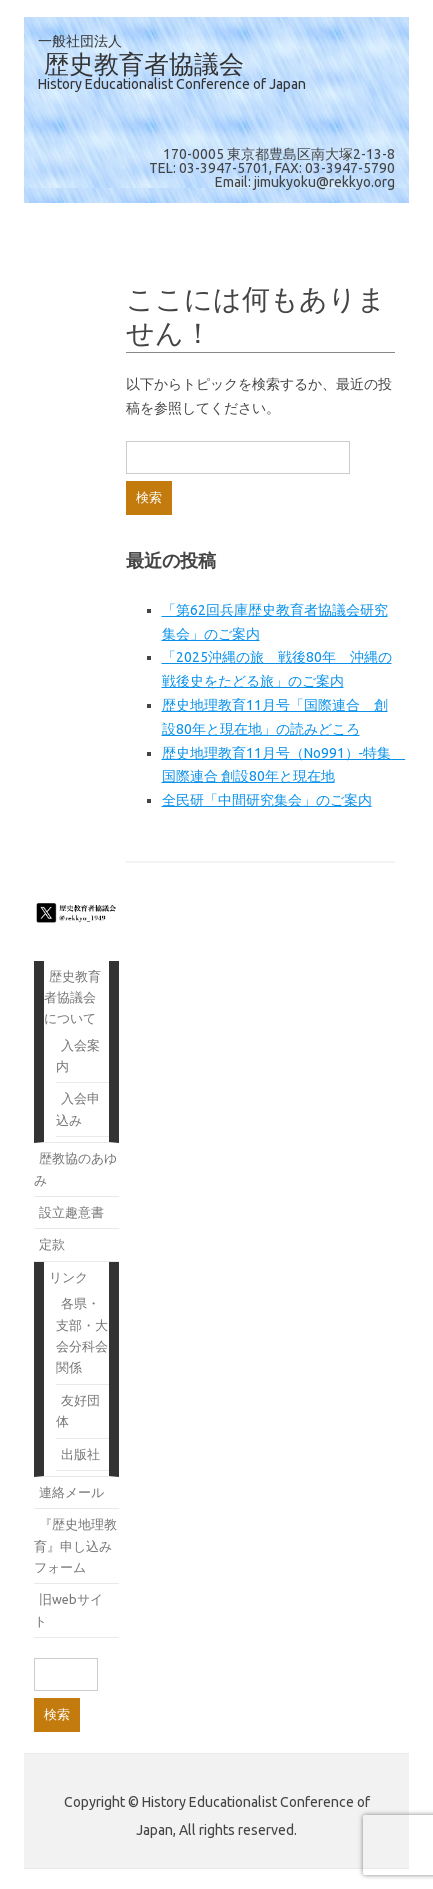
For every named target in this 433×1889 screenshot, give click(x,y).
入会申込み (78, 1108)
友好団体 (78, 1410)
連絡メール (71, 1492)
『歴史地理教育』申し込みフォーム (75, 1545)
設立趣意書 (71, 1212)
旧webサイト (68, 1609)
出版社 (80, 1454)
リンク (68, 1277)
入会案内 (78, 1055)
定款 (52, 1244)
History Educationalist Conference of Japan (172, 84)
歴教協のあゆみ (75, 1168)
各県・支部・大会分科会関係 (82, 1335)
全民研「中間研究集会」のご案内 (267, 800)
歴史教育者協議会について (72, 997)
